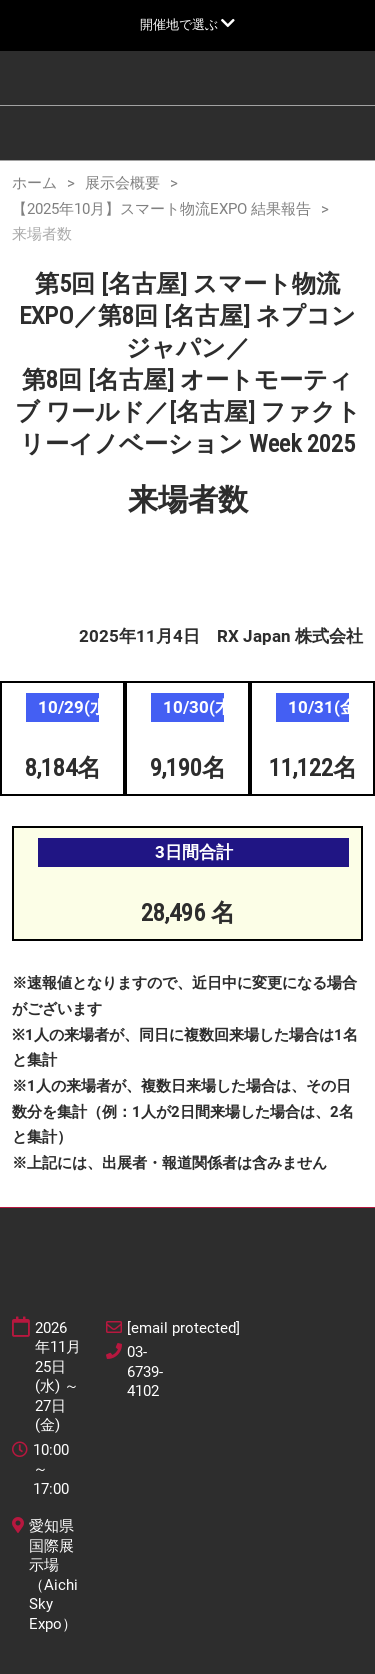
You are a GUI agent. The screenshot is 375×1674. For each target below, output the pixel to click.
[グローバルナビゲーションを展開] (187, 24)
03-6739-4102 (145, 1371)
